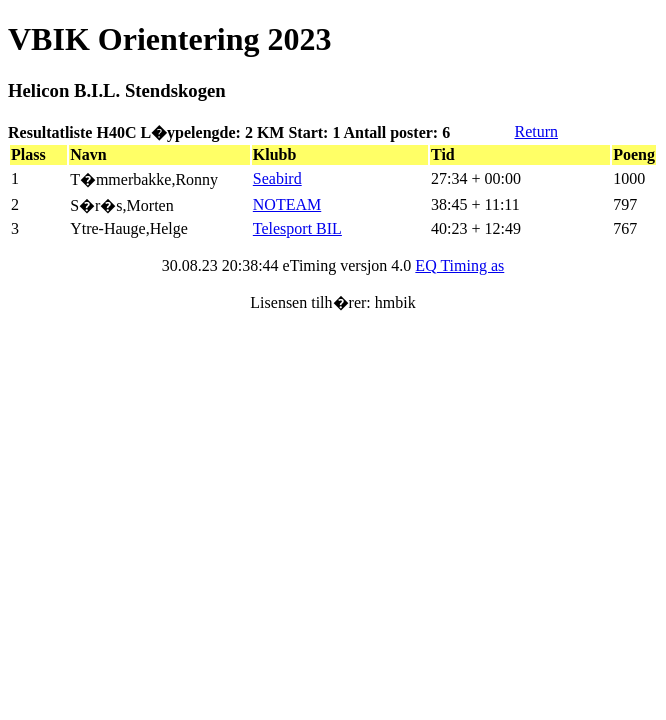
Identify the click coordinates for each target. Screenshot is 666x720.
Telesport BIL (297, 228)
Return (536, 131)
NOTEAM (287, 204)
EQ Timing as (459, 265)
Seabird (277, 178)
